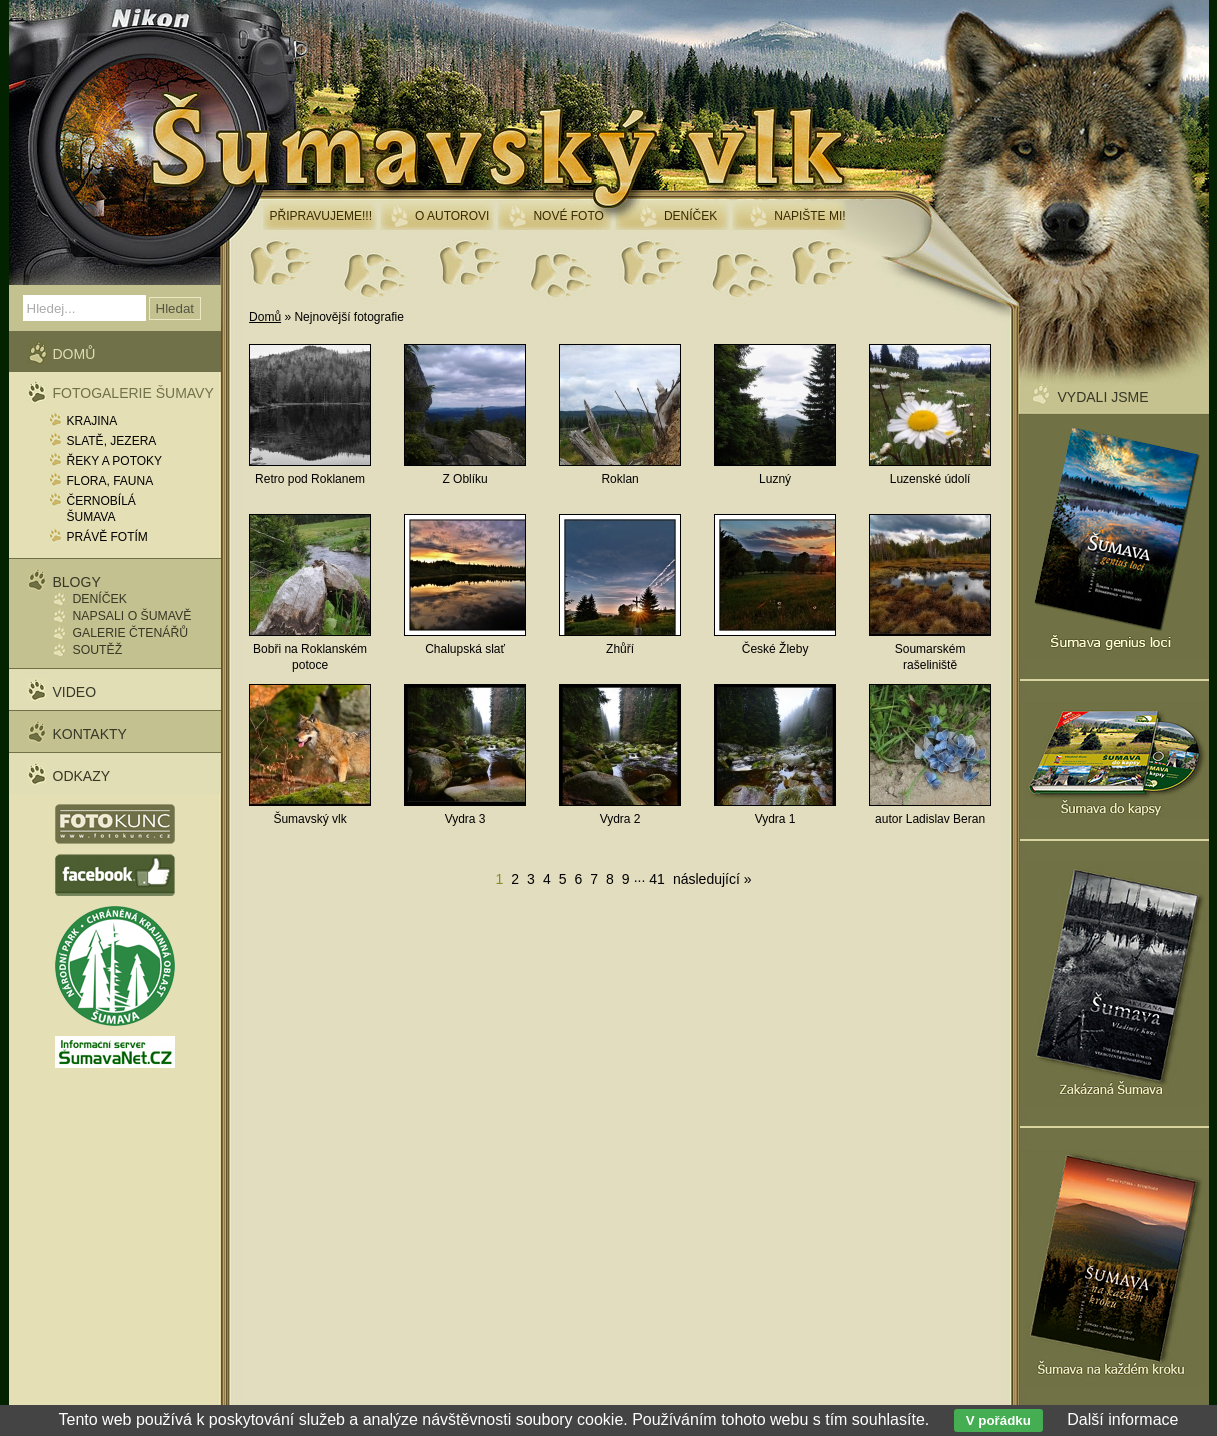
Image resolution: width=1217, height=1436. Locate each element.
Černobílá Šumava (101, 509)
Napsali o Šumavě (132, 616)
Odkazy (82, 776)
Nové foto (568, 216)
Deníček (100, 599)
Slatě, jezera (112, 441)
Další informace (1122, 1419)
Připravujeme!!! (321, 216)
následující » (712, 879)
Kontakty (90, 734)
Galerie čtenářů (131, 633)
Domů (265, 317)
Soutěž (98, 650)
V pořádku (998, 1420)
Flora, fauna (110, 481)
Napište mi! (809, 216)
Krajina (92, 421)
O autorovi (452, 216)
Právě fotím (107, 537)
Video (75, 692)
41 (657, 879)
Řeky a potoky (115, 461)
